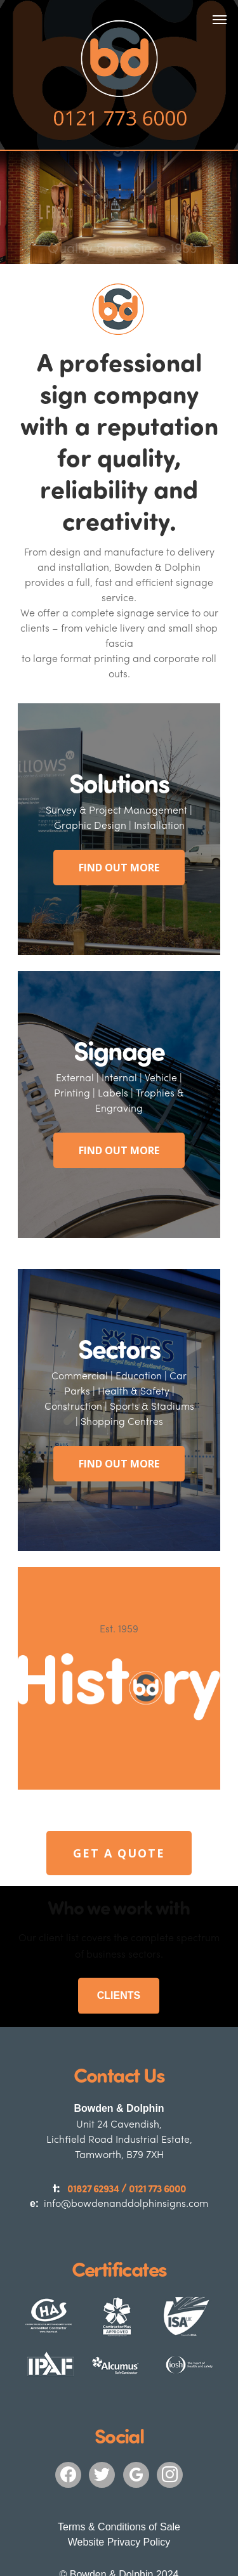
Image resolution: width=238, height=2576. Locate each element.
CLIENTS (118, 1935)
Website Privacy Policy (119, 2481)
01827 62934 (96, 2128)
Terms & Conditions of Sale (119, 2466)
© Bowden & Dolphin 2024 (119, 2514)
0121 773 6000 (153, 2128)
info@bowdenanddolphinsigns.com (119, 2143)
